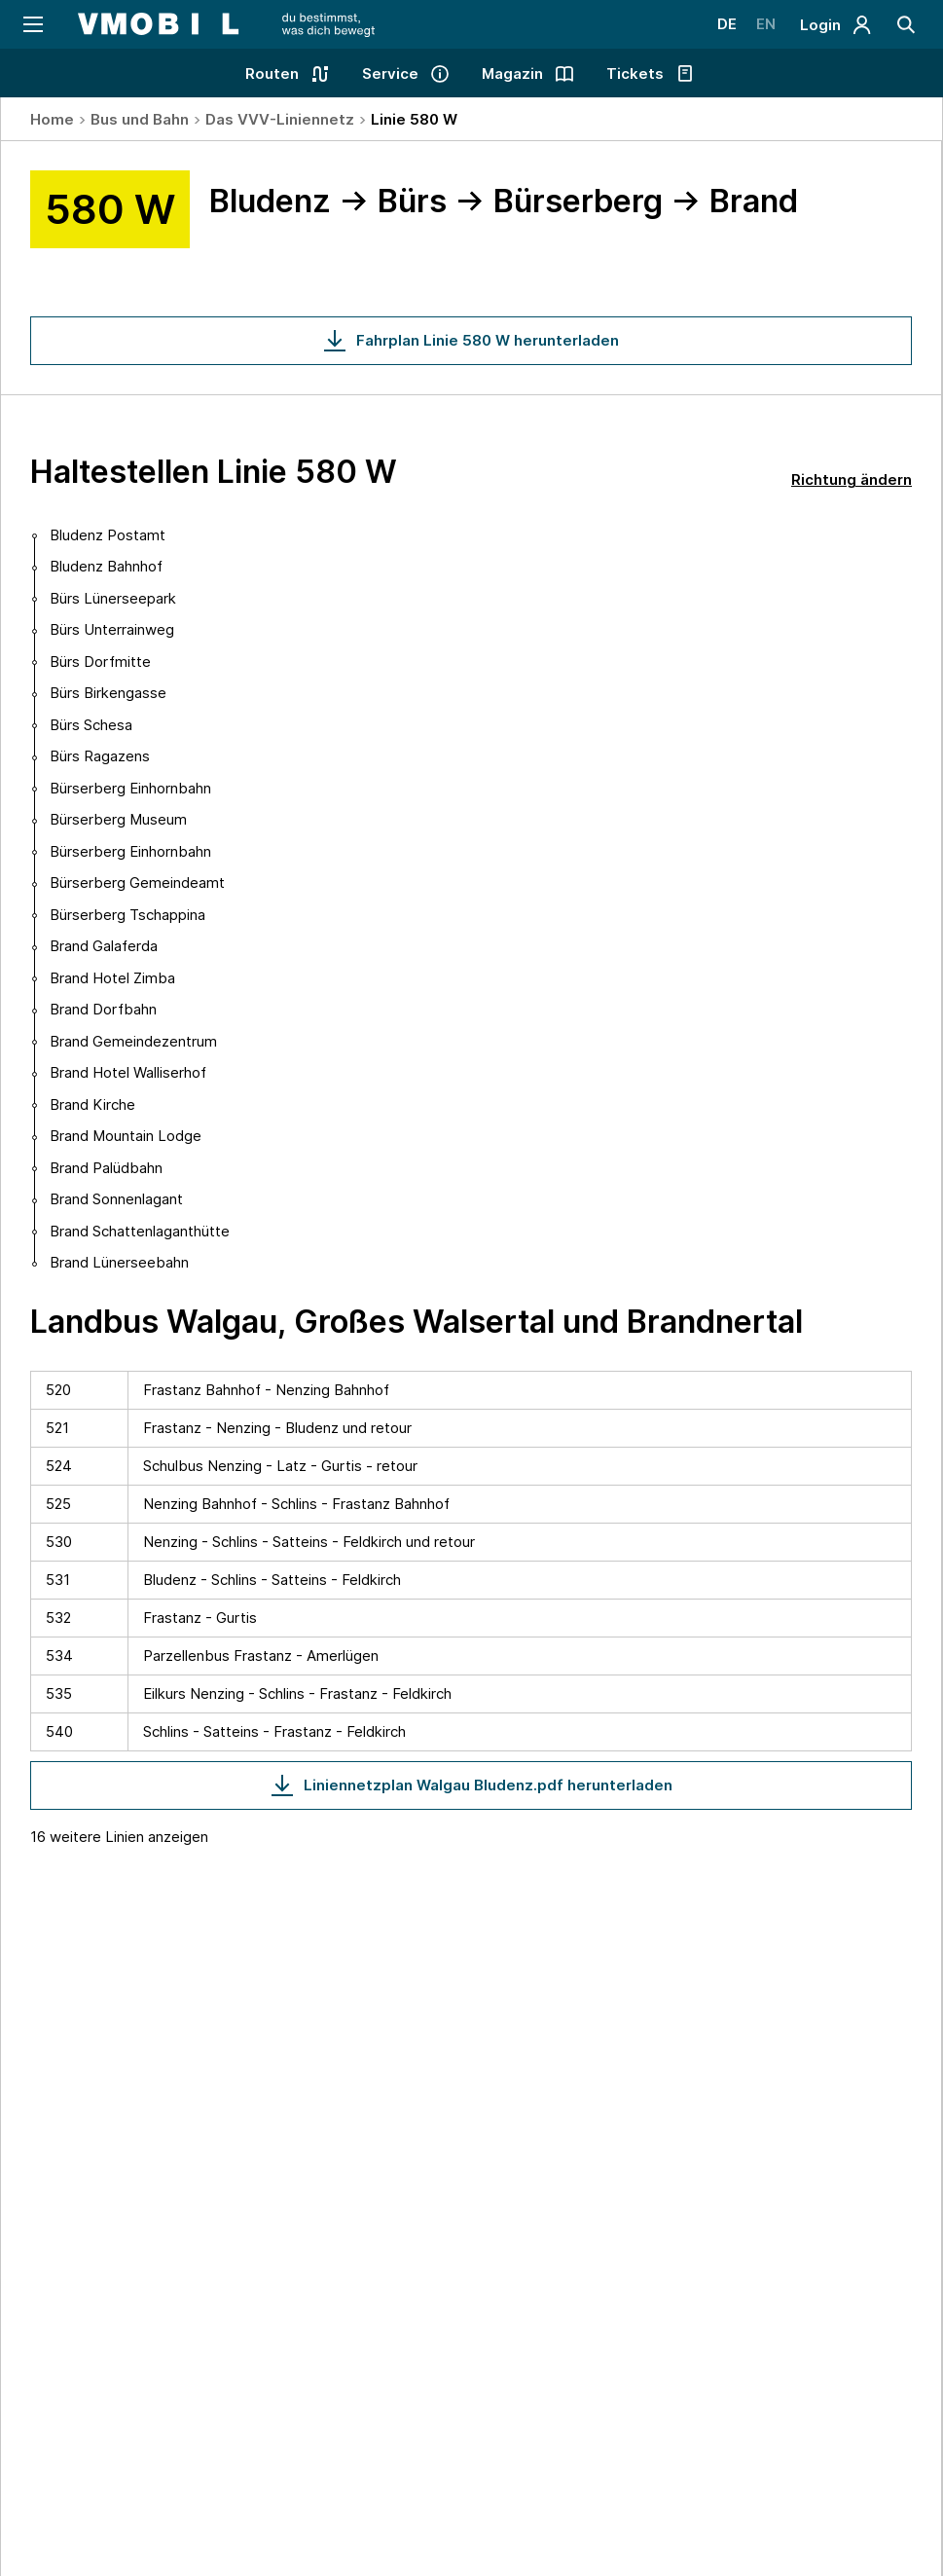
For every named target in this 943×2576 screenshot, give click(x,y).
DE (727, 24)
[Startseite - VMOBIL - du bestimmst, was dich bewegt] (226, 24)
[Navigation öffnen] (31, 24)
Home (52, 119)
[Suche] (906, 24)
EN (766, 24)
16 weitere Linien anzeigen (119, 1836)
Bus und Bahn (140, 119)
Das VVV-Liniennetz (279, 119)
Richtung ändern (851, 479)
